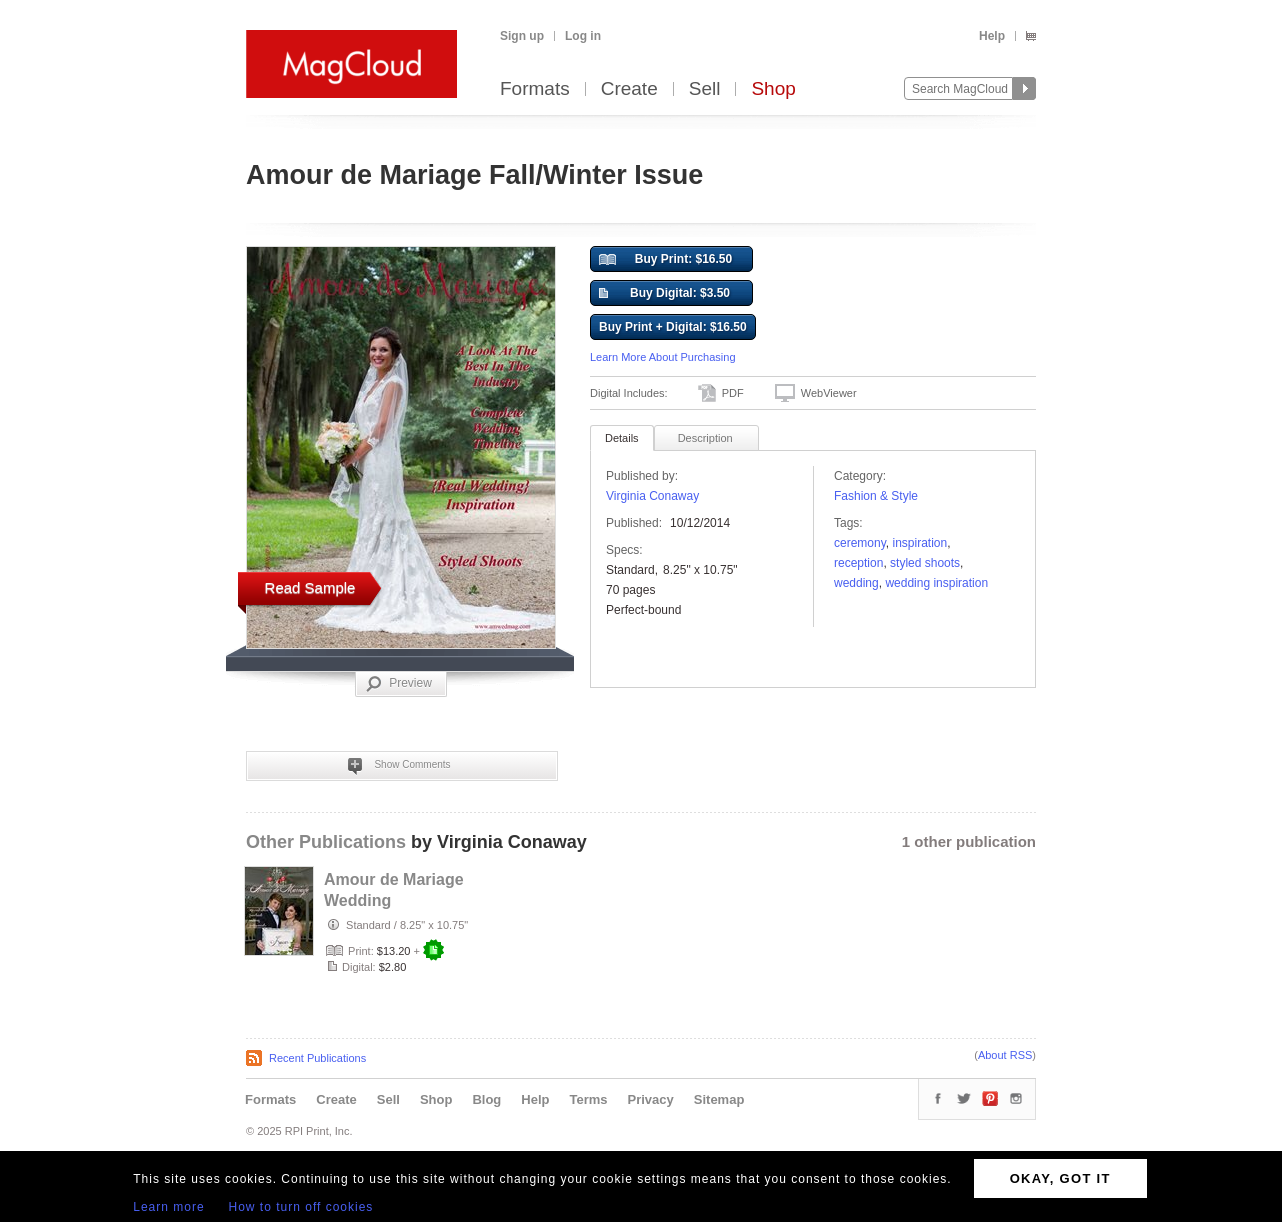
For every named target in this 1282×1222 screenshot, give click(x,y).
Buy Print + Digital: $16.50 (673, 327)
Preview (399, 684)
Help (992, 36)
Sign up (522, 36)
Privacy (651, 1099)
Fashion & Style (876, 496)
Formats (535, 89)
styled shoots (925, 563)
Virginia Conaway (652, 496)
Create (629, 89)
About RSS (1005, 1055)
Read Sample (310, 587)
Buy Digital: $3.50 (664, 294)
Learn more (168, 1207)
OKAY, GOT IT (1060, 1178)
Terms (588, 1099)
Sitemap (719, 1099)
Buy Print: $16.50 (665, 260)
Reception (858, 563)
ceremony (860, 543)
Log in (583, 36)
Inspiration (919, 543)
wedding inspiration (936, 583)
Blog (486, 1099)
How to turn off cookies (301, 1207)
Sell (705, 89)
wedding (856, 583)
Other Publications (326, 842)
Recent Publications (317, 1058)
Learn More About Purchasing (663, 357)
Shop (773, 89)
